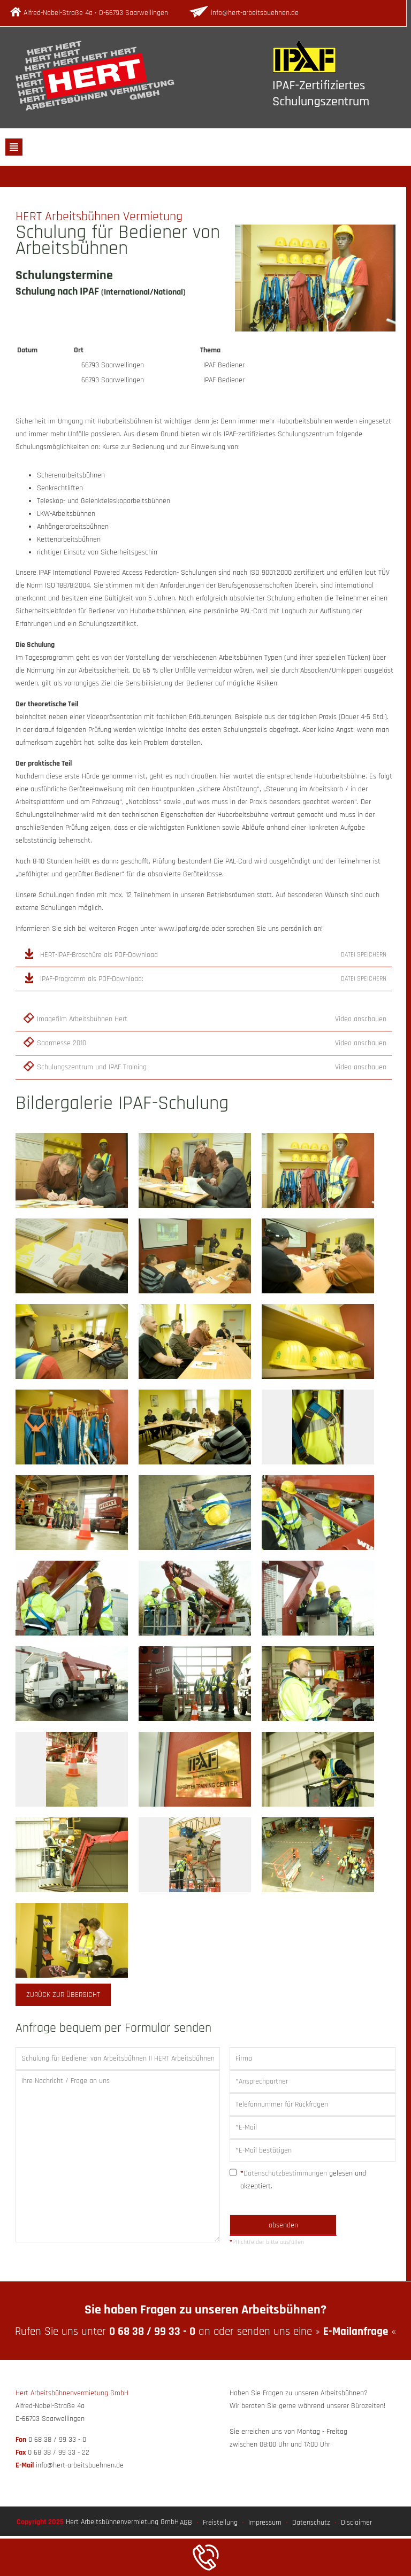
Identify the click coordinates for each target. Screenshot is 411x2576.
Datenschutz (311, 2522)
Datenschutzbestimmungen (285, 2173)
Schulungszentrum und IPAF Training (92, 1067)
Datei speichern (363, 955)
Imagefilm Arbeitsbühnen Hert (82, 1019)
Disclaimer (356, 2522)
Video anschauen (360, 1019)
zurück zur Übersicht (63, 1995)
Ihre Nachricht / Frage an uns (118, 2156)
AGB (186, 2522)
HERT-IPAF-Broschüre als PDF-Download (99, 955)
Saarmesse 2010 (61, 1043)
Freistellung (220, 2522)
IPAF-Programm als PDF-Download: (91, 979)
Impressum (264, 2522)
